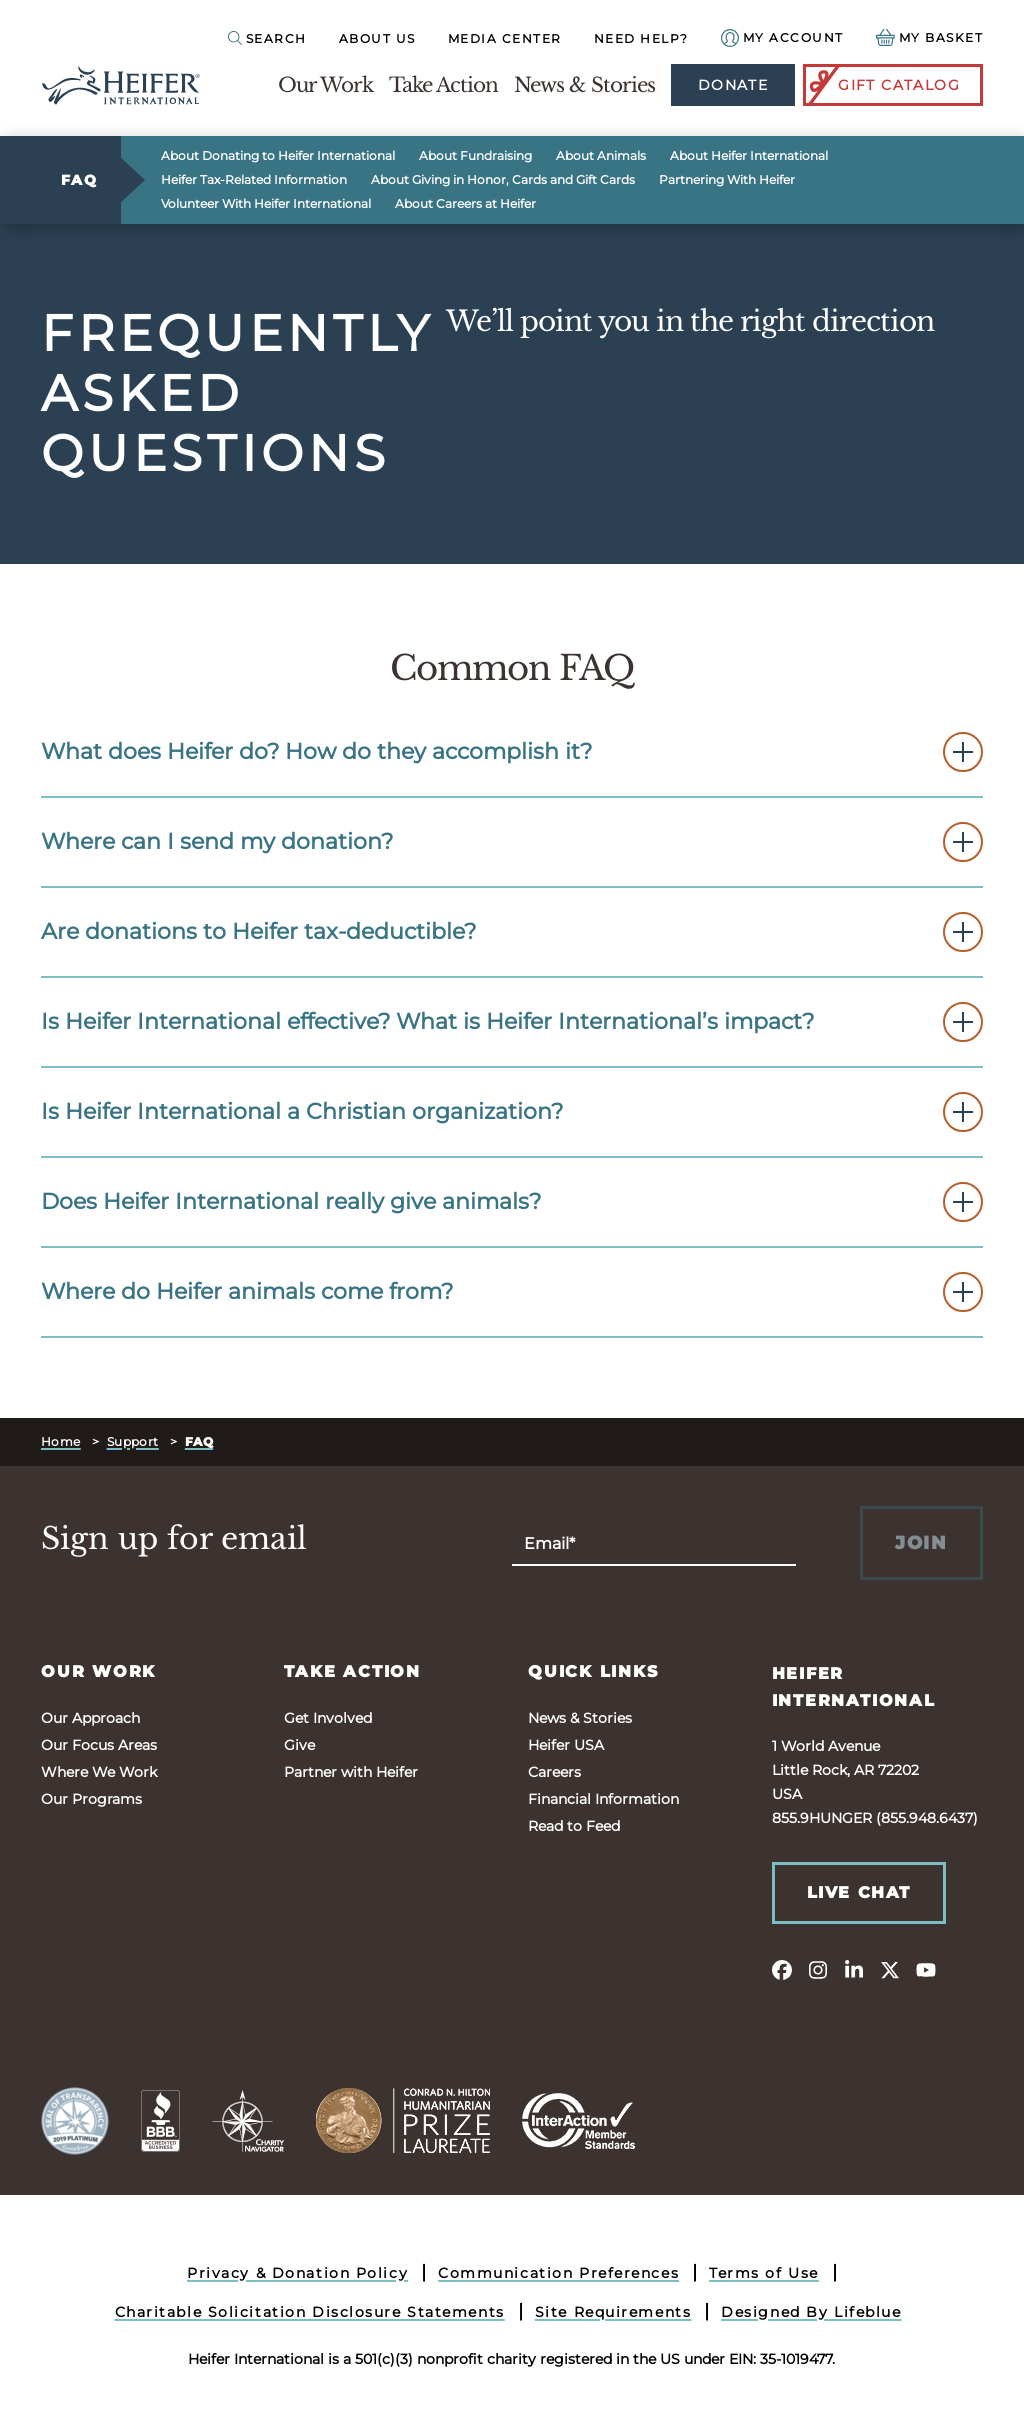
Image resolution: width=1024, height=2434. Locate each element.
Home (61, 1441)
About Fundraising (475, 155)
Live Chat (859, 1892)
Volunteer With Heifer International (266, 203)
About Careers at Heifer (465, 203)
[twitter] (890, 1969)
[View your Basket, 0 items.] (930, 37)
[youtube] (926, 1969)
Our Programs (91, 1799)
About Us (377, 38)
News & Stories (584, 85)
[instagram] (818, 1969)
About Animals (601, 155)
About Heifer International (749, 155)
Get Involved (328, 1718)
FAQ (79, 180)
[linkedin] (854, 1969)
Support (133, 1441)
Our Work (325, 85)
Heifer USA (566, 1745)
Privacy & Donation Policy (297, 2273)
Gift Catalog (883, 85)
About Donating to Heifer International (278, 155)
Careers (554, 1772)
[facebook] (782, 1969)
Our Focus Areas (99, 1745)
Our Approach (90, 1718)
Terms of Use (764, 2273)
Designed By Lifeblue (811, 2312)
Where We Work (99, 1772)
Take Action (443, 85)
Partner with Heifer (351, 1772)
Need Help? (641, 38)
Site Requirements (613, 2312)
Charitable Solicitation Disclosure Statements (310, 2312)
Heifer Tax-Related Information (254, 179)
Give (299, 1745)
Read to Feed (574, 1826)
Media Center (505, 38)
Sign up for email (174, 1539)
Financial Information (603, 1799)
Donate (733, 85)
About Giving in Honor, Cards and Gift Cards (503, 179)
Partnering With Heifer (727, 179)
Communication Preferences (558, 2273)
